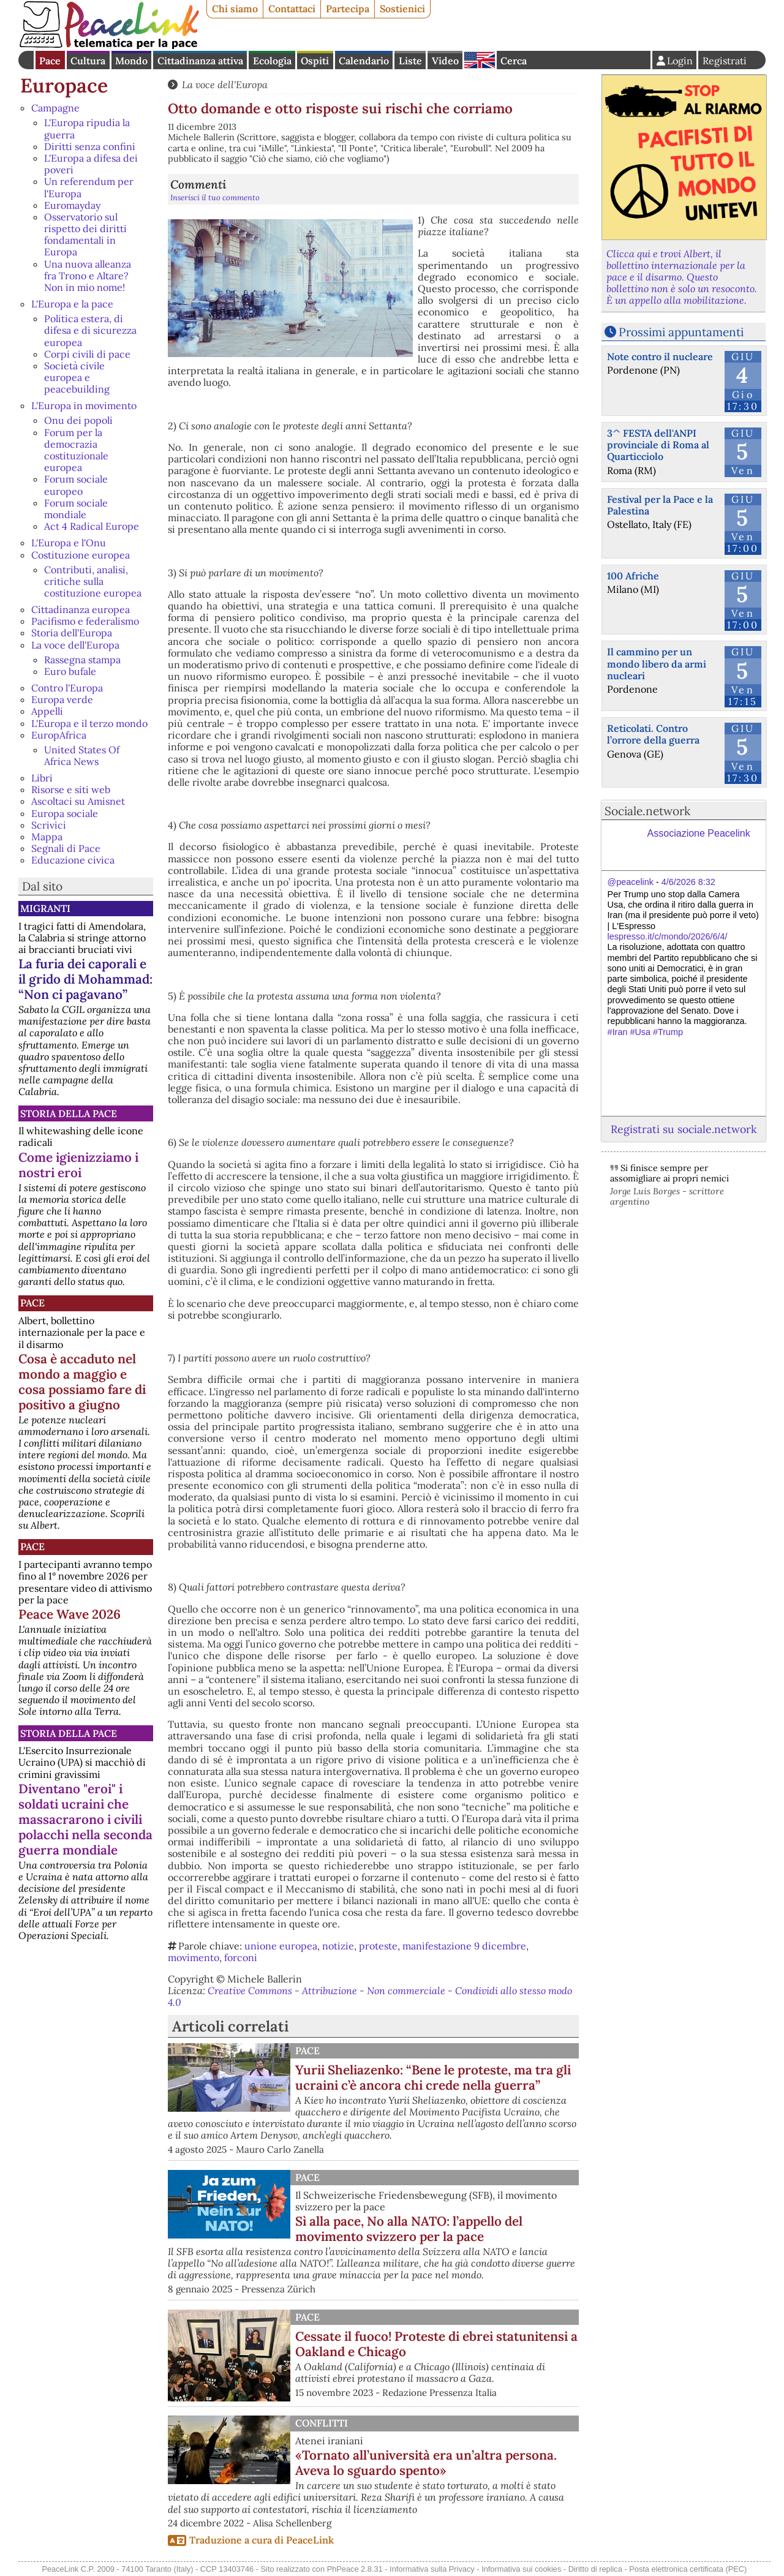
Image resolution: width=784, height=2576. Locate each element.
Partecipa (347, 8)
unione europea (280, 1946)
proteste (378, 1946)
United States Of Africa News (81, 755)
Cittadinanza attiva (200, 61)
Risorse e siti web (70, 789)
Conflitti (321, 2423)
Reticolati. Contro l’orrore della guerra (653, 734)
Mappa (46, 836)
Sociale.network (647, 811)
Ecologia (272, 61)
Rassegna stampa (82, 659)
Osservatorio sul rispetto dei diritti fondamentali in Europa (85, 234)
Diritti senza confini (89, 146)
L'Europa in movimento (84, 405)
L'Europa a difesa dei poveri (91, 164)
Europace (64, 85)
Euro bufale (70, 671)
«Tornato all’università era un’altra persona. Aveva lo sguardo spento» (426, 2463)
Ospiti (315, 61)
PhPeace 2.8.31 (355, 2569)
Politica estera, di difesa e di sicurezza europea (90, 330)
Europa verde (62, 699)
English (479, 60)
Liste (410, 61)
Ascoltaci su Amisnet (78, 801)
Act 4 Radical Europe (91, 526)
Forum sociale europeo (76, 485)
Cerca (513, 61)
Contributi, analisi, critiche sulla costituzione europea (92, 581)
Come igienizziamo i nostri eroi (78, 1165)
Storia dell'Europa (71, 633)
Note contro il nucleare (660, 356)
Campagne (55, 108)
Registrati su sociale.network (683, 1129)
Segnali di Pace (65, 848)
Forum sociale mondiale (76, 509)
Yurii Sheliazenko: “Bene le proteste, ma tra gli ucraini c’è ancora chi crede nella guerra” (433, 2077)
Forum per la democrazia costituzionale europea (76, 450)
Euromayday (72, 205)
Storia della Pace (68, 1113)
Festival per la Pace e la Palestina (660, 505)
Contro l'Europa (67, 688)
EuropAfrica (58, 735)
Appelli (47, 711)
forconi (240, 1957)
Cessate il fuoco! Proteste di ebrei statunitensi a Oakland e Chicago (436, 2344)
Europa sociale (64, 813)
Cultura (87, 61)
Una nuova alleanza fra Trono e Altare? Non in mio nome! (87, 275)
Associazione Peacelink (698, 833)
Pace (50, 61)
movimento (193, 1957)
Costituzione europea (80, 555)
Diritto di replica (595, 2569)
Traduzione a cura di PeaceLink (261, 2540)
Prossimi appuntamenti (681, 332)
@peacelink (631, 882)
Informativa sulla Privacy (432, 2569)
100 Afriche (633, 576)
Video (445, 61)
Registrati (725, 61)
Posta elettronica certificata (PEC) (688, 2569)
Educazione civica (73, 860)
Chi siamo (235, 8)
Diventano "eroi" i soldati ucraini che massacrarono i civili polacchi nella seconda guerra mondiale (85, 1819)
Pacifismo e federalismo (85, 621)
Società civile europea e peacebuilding (77, 377)
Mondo (131, 61)
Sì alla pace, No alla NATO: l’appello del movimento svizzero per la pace (408, 2229)
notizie (338, 1946)
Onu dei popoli (78, 420)
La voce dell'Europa (75, 645)
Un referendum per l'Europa (89, 187)
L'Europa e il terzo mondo (89, 723)
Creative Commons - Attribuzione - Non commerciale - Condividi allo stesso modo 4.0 (370, 1996)
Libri (42, 778)
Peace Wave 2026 (69, 1614)
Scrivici (48, 825)
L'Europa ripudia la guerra (87, 128)
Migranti (45, 908)
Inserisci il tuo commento (215, 197)
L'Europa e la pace (72, 304)
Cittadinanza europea (80, 609)
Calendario (364, 61)
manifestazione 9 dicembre (464, 1946)
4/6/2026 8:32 (688, 882)
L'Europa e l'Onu (68, 543)
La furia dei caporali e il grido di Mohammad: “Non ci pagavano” (85, 979)
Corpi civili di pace (87, 354)
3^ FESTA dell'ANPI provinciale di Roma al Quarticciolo (658, 444)
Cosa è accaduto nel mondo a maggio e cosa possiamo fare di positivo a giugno (82, 1381)
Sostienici (402, 8)
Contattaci (291, 8)
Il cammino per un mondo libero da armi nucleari (656, 663)
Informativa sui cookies (521, 2569)
